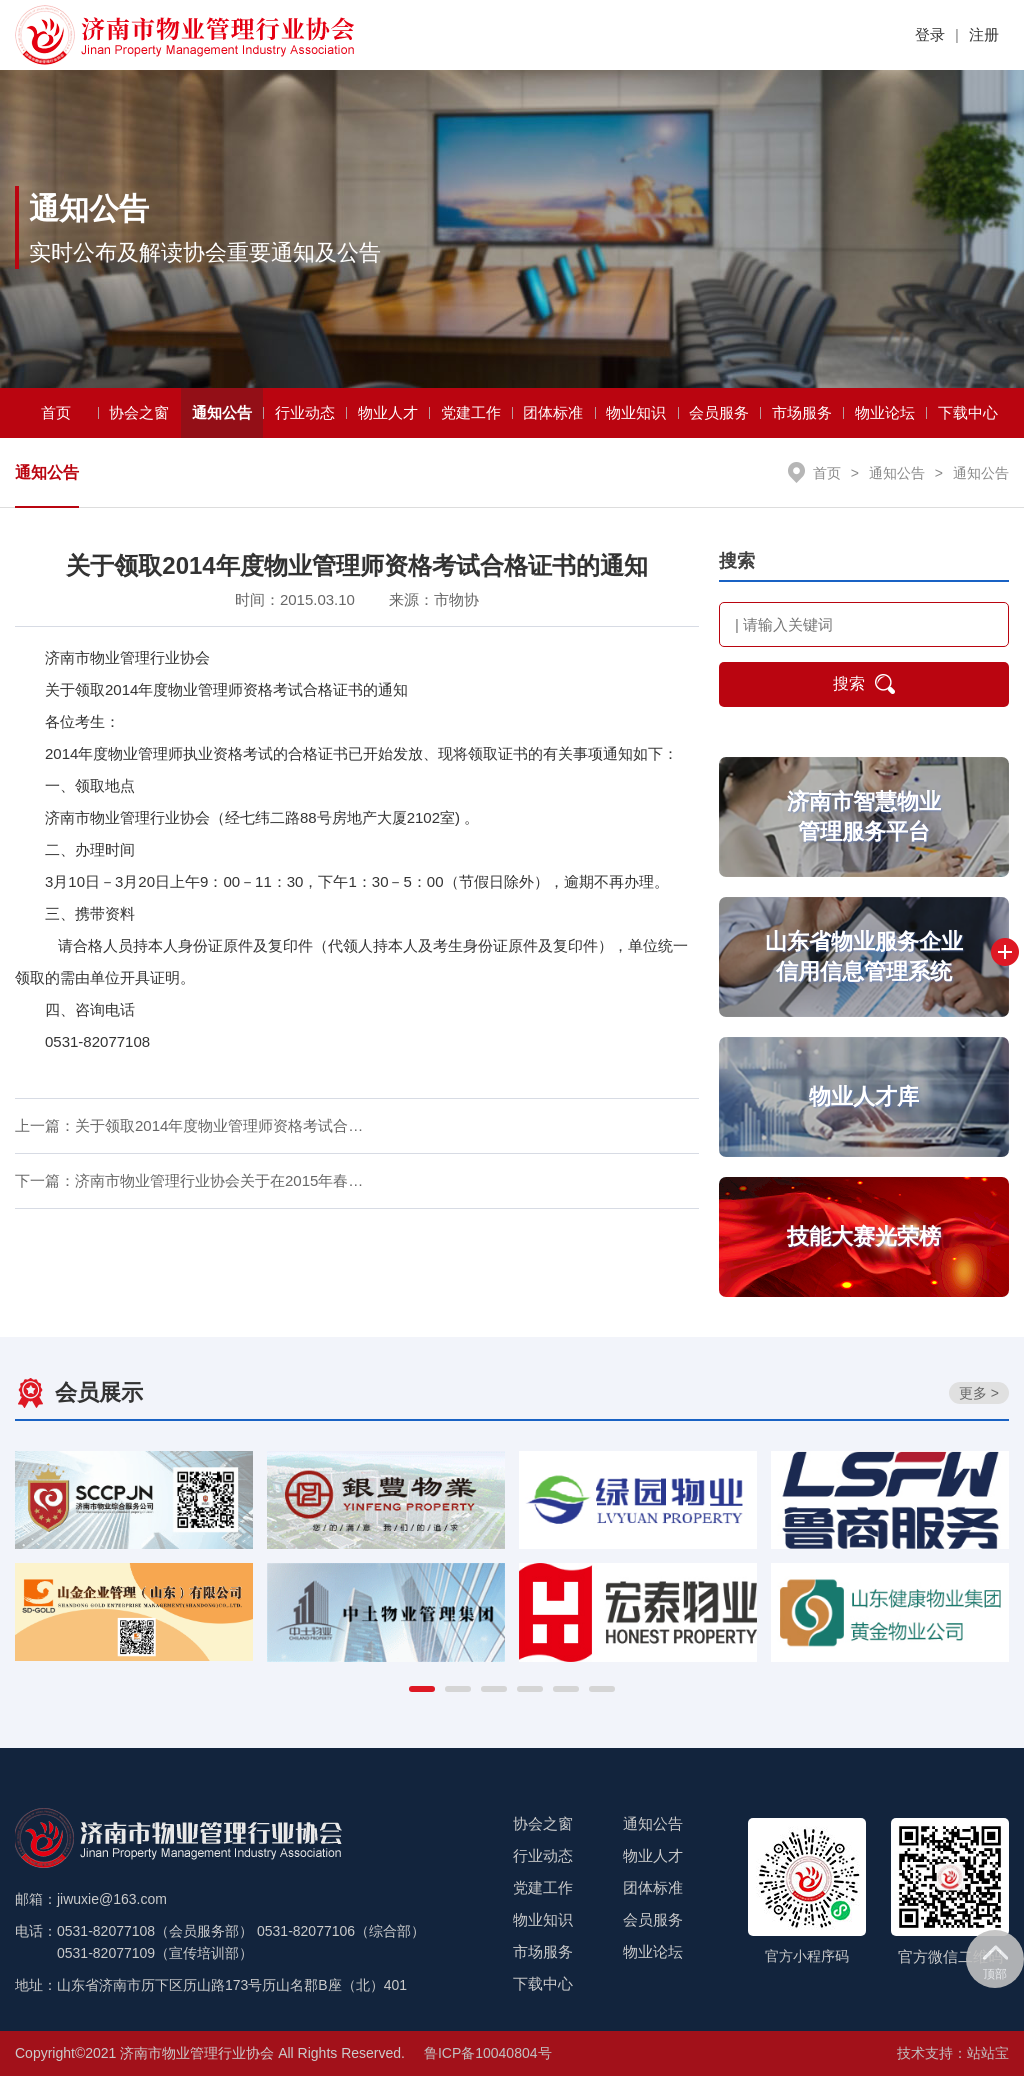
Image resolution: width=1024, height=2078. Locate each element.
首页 (56, 414)
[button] (422, 1691)
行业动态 (305, 414)
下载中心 (968, 414)
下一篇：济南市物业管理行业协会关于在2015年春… (189, 1183)
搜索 (864, 687)
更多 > (979, 1395)
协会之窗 (139, 414)
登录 (930, 34)
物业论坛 (885, 414)
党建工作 (471, 414)
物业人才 (388, 414)
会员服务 (719, 414)
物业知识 (636, 414)
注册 (984, 34)
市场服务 (802, 414)
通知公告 (222, 414)
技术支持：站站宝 (953, 2055)
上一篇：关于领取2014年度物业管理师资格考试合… (189, 1128)
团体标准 (553, 414)
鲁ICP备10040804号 (488, 2055)
